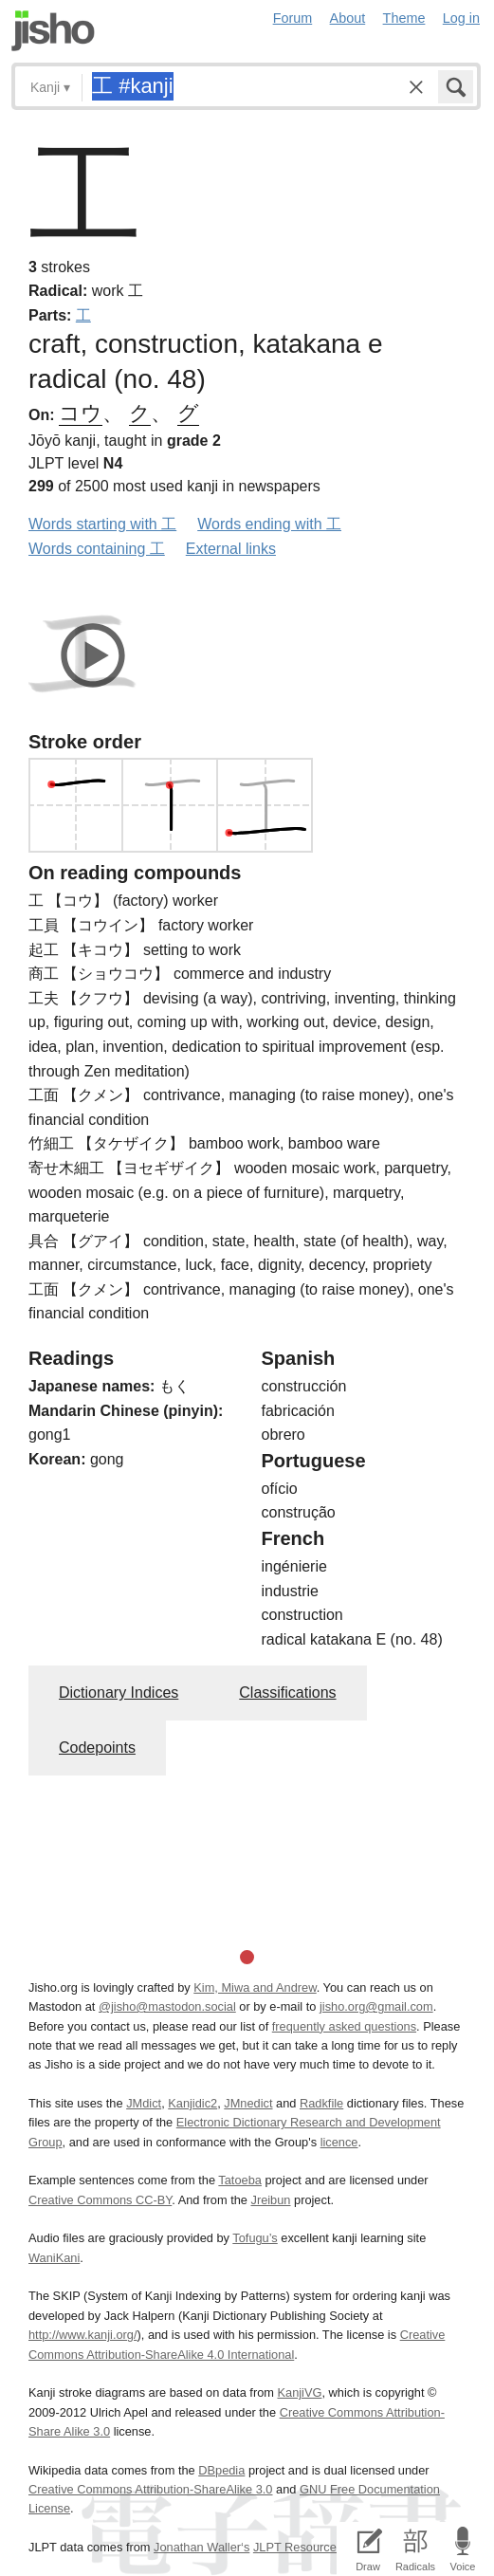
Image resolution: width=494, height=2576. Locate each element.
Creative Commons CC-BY (100, 2200)
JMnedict (248, 2103)
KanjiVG (299, 2392)
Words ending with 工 (269, 524)
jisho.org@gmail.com (376, 2006)
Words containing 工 (96, 549)
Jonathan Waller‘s (201, 2547)
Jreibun (270, 2200)
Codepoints (97, 1747)
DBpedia (221, 2470)
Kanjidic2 (192, 2103)
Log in (461, 18)
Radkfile (321, 2103)
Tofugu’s (254, 2238)
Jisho (53, 30)
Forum (293, 18)
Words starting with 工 (102, 524)
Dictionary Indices (118, 1692)
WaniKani (54, 2258)
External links (231, 549)
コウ (80, 413)
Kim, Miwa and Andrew (254, 1987)
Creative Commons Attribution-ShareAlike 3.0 (150, 2489)
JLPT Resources (297, 2547)
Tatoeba (240, 2180)
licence (339, 2142)
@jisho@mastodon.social (167, 2006)
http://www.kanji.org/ (82, 2335)
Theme (404, 18)
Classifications (287, 1692)
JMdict (143, 2103)
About (348, 18)
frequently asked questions (344, 2026)
